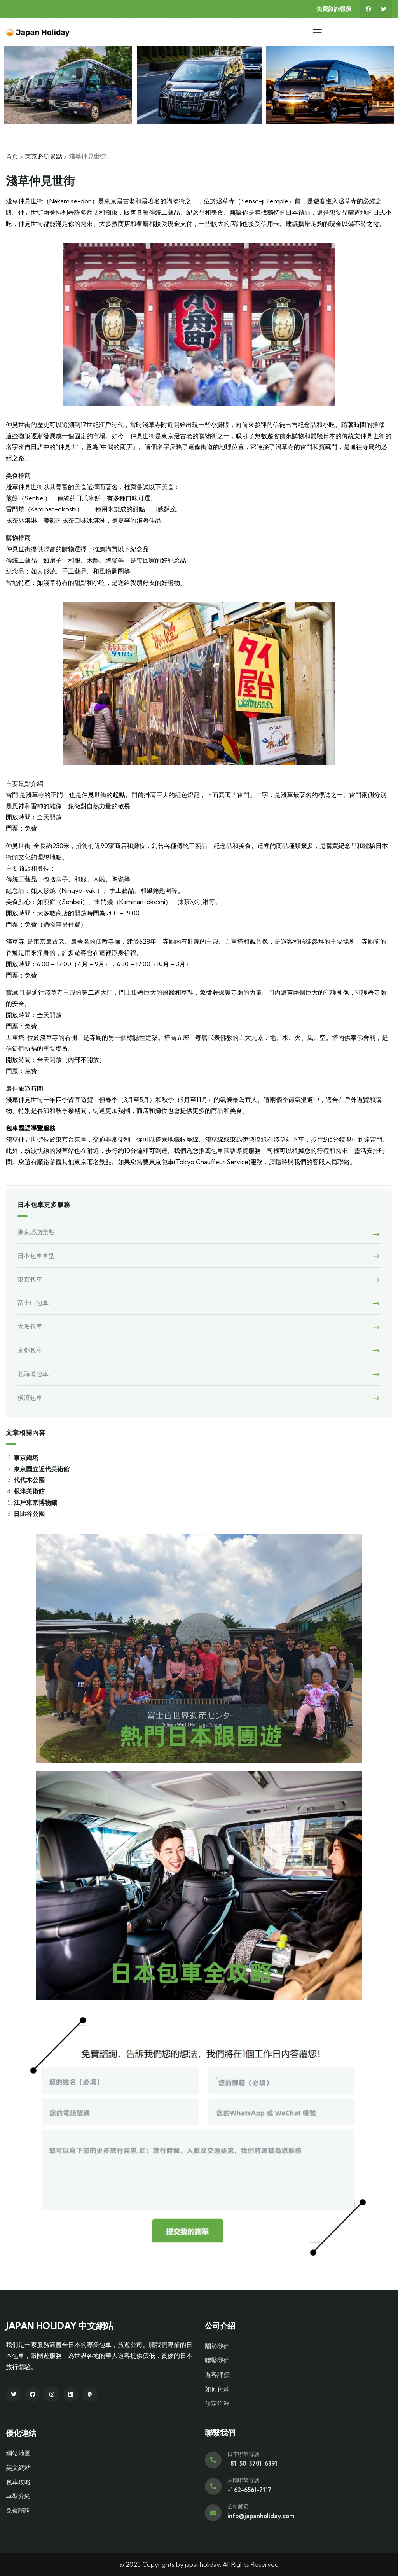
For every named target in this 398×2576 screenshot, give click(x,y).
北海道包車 (33, 1374)
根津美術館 (29, 1491)
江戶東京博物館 (35, 1502)
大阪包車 (29, 1326)
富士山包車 (33, 1302)
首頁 (12, 156)
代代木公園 (29, 1480)
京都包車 (29, 1350)
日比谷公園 (29, 1514)
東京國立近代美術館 (42, 1469)
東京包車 (29, 1279)
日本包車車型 (36, 1255)
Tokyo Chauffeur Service (212, 1162)
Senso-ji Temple (264, 201)
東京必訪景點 (43, 156)
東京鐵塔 (26, 1458)
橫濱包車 (29, 1397)
